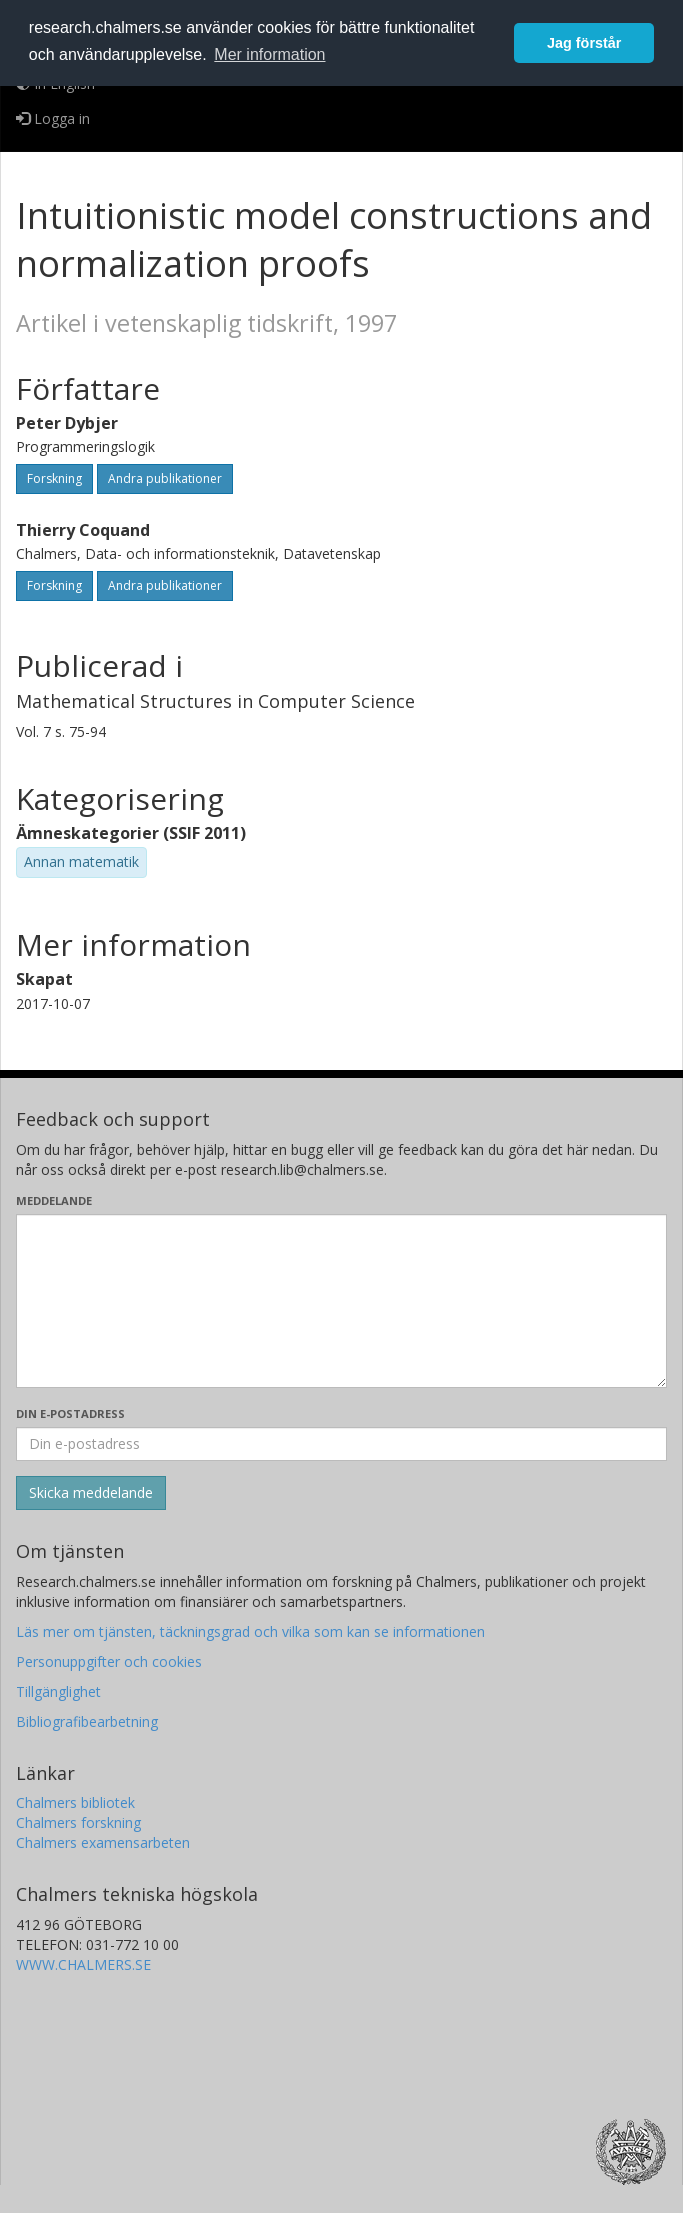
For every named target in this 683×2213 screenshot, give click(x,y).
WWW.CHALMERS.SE (83, 1964)
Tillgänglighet (58, 1691)
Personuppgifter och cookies (109, 1661)
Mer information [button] (269, 54)
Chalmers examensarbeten (103, 1842)
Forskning (54, 478)
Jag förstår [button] (584, 43)
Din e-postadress (70, 1413)
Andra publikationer (165, 478)
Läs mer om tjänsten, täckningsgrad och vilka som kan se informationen (250, 1631)
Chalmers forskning (78, 1822)
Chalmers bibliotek (75, 1802)
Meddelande (54, 1200)
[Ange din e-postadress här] (341, 1444)
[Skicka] (91, 1493)
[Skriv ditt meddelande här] (341, 1301)
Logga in (53, 118)
